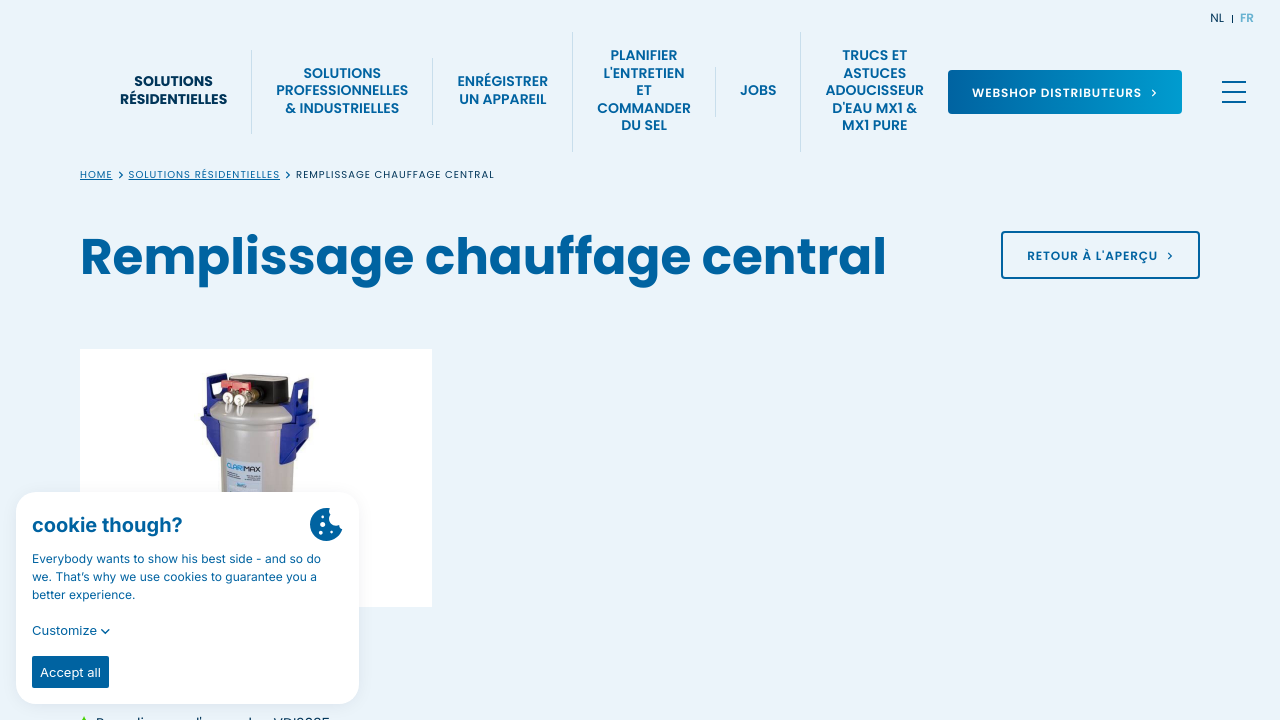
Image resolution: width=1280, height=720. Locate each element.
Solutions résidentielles (205, 175)
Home (96, 175)
